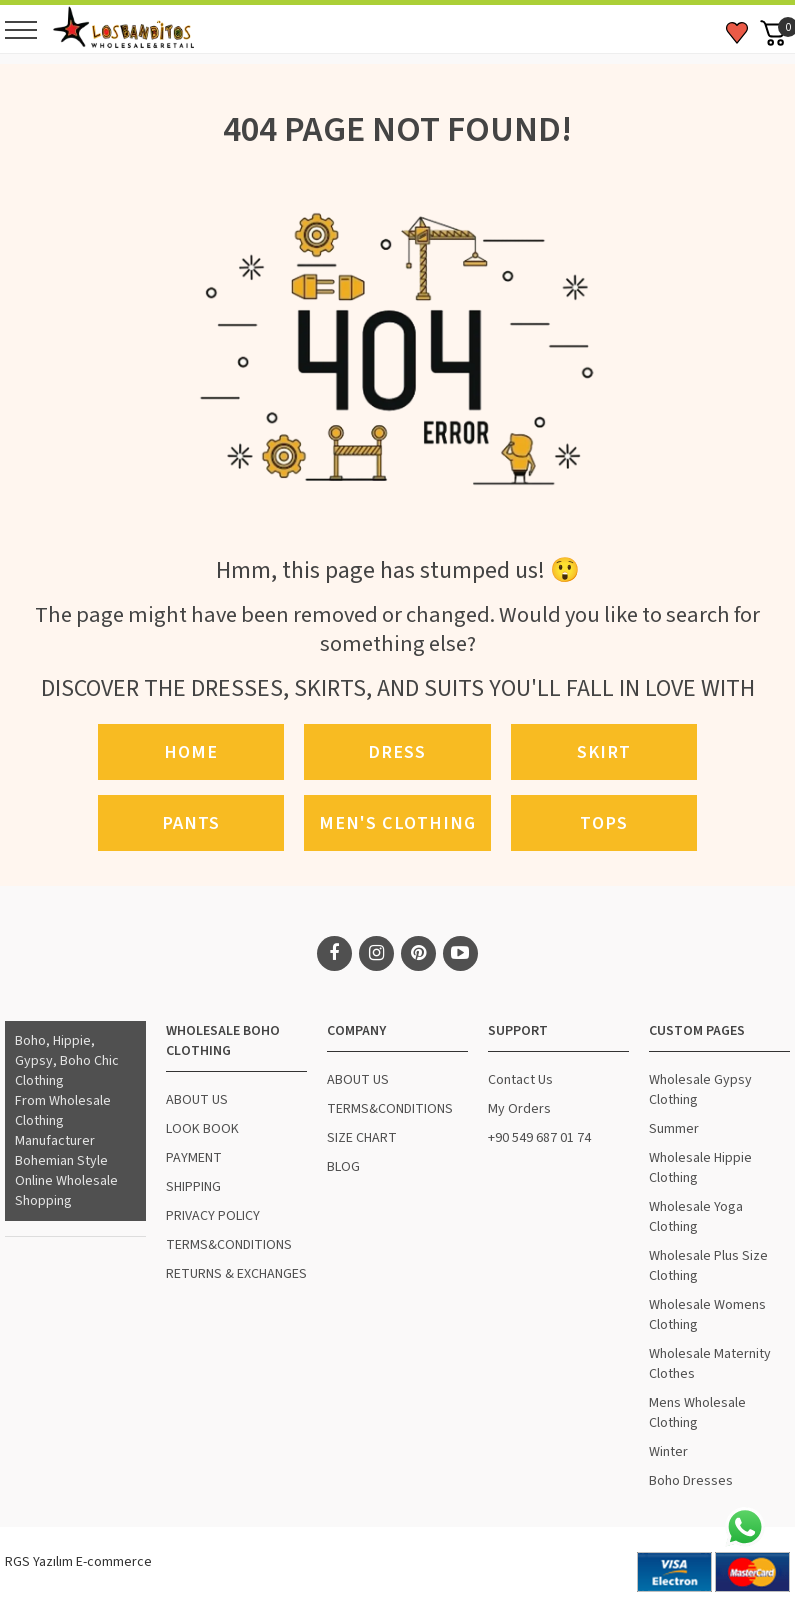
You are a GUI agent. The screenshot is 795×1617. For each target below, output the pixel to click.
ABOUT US (197, 1100)
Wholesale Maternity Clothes (710, 1364)
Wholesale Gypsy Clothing (700, 1090)
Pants (191, 823)
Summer (674, 1129)
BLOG (343, 1167)
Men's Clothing (397, 823)
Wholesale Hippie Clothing (700, 1168)
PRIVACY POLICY (213, 1216)
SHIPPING (193, 1187)
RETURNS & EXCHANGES (236, 1274)
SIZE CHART (362, 1138)
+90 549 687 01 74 (539, 1138)
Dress (397, 752)
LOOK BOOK (202, 1129)
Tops (604, 823)
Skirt (604, 752)
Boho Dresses (691, 1481)
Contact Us (520, 1080)
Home (191, 752)
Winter (668, 1452)
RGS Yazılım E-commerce (78, 1562)
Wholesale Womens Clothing (707, 1315)
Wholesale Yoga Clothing (696, 1217)
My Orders (519, 1109)
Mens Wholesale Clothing (697, 1413)
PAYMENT (194, 1158)
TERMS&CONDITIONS (229, 1245)
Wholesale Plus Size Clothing (708, 1266)
